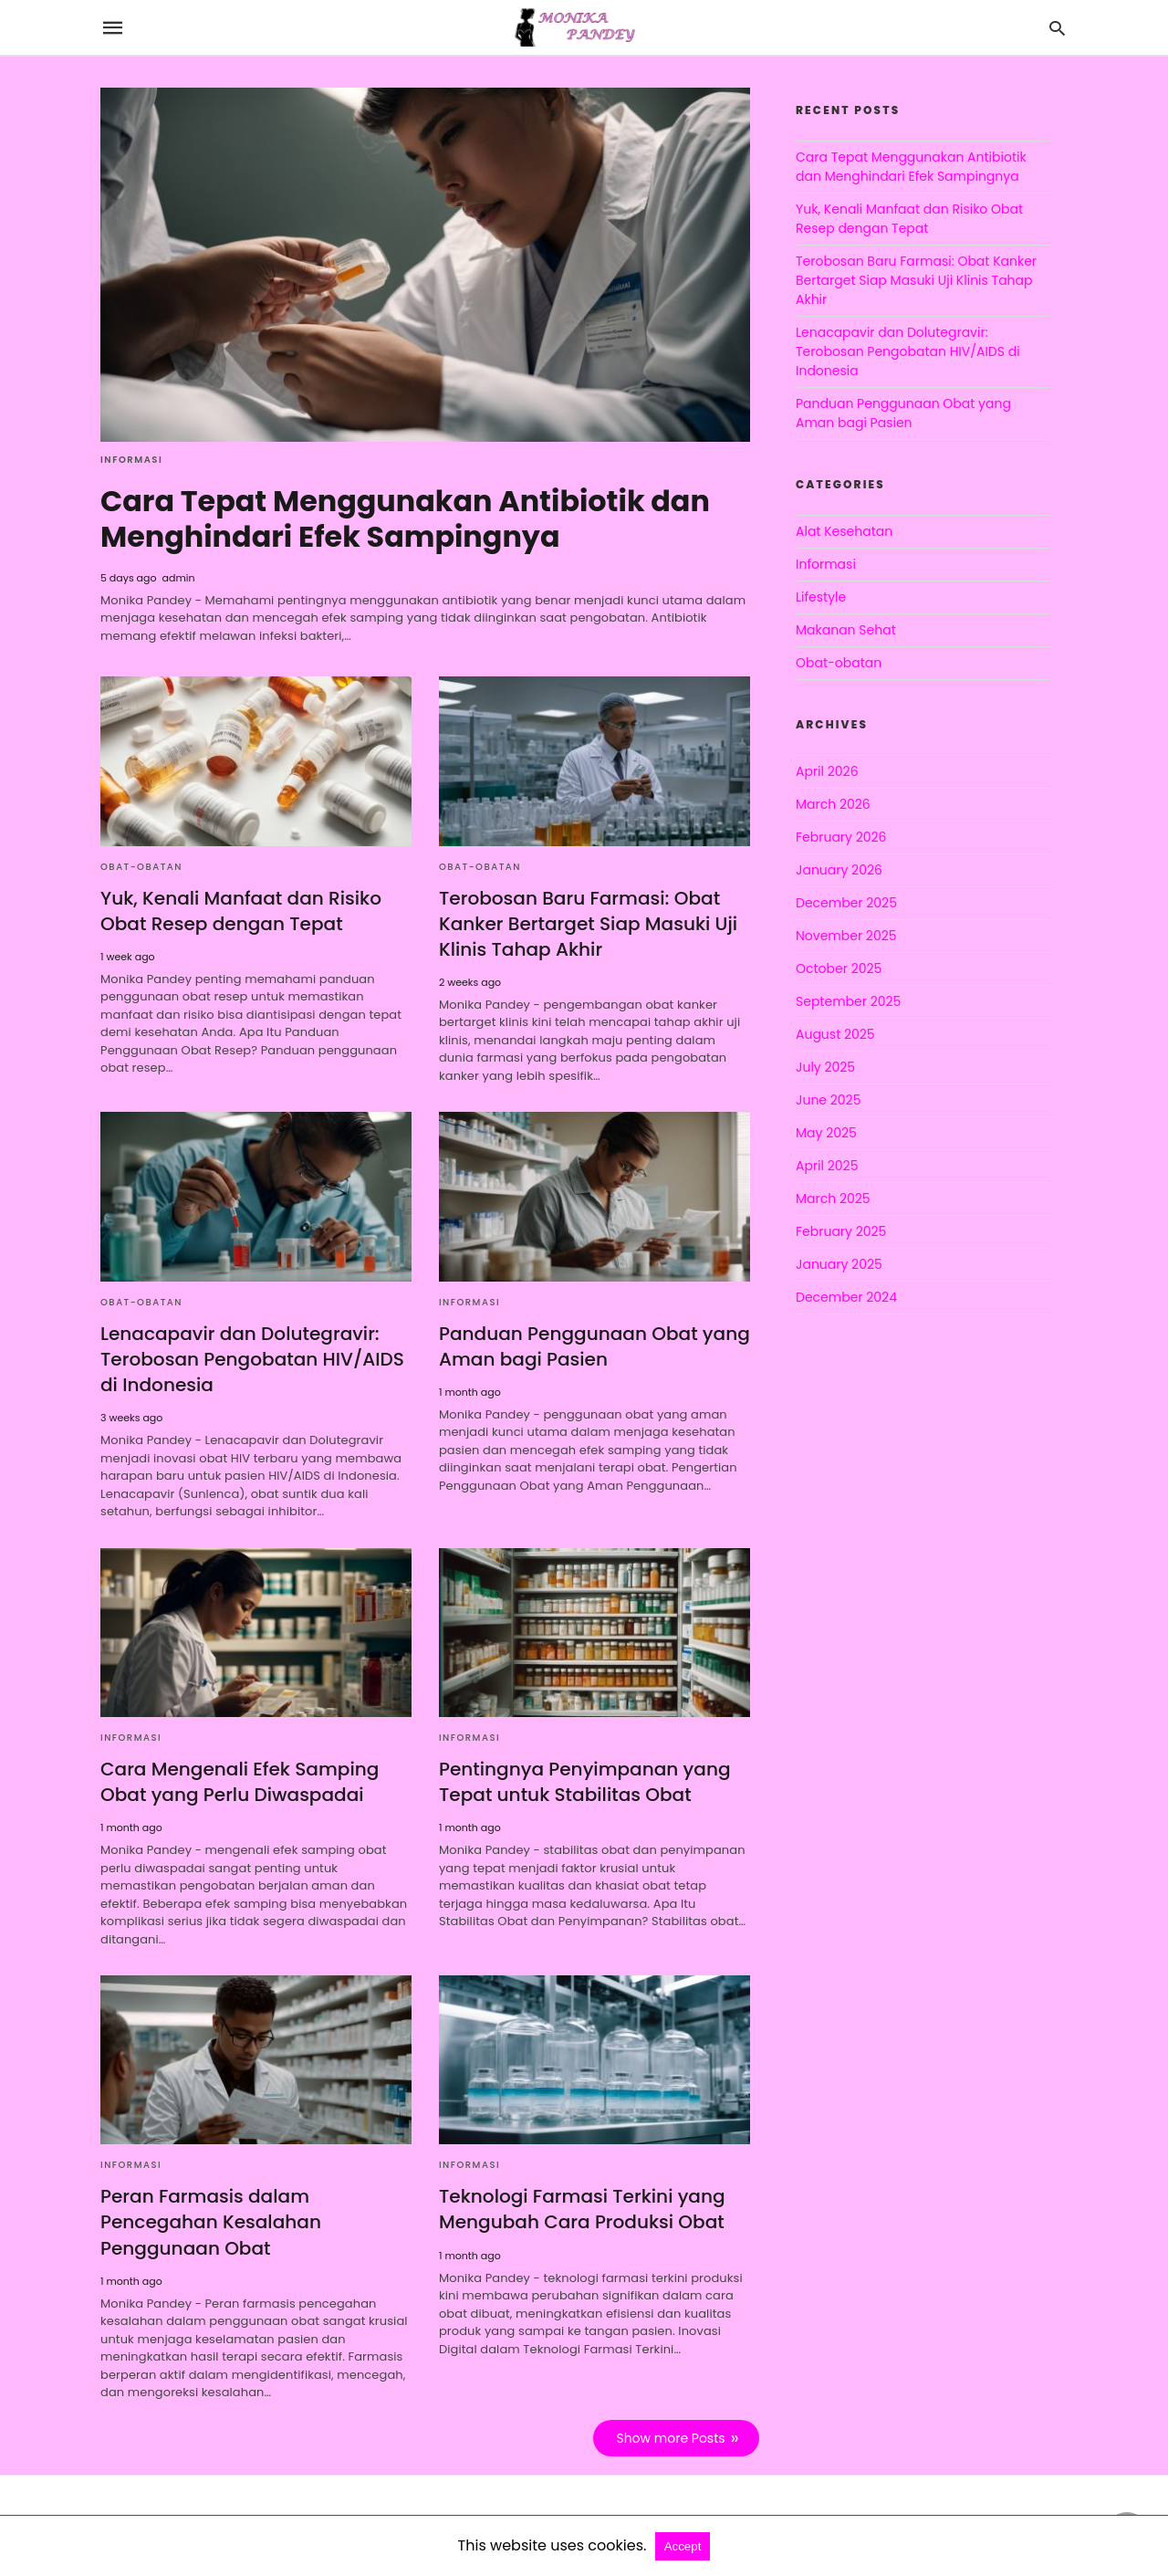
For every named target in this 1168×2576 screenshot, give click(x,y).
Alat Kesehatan (844, 531)
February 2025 (841, 1231)
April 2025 (827, 1166)
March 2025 (833, 1198)
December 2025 (846, 903)
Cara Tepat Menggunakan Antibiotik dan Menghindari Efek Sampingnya (407, 518)
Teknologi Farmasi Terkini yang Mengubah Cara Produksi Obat (581, 2207)
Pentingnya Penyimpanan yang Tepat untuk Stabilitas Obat (584, 1779)
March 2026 (833, 804)
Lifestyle (821, 597)
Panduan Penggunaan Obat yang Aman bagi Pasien (594, 1344)
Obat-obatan (141, 865)
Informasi (131, 459)
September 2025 (848, 1001)
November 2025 (846, 936)
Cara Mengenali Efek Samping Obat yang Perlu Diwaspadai (239, 1779)
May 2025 (826, 1133)
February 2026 (841, 837)
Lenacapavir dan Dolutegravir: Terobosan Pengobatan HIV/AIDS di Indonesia (251, 1357)
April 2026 (827, 771)
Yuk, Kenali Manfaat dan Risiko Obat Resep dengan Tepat (240, 909)
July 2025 (825, 1067)
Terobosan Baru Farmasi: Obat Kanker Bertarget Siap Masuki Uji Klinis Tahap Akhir (587, 922)
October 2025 (838, 968)
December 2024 (846, 1297)
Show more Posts (671, 2435)
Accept (683, 2546)
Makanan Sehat (846, 630)
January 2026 (839, 870)
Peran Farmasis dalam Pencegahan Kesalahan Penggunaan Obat (210, 2220)
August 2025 (835, 1034)
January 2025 (839, 1264)
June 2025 (828, 1100)
